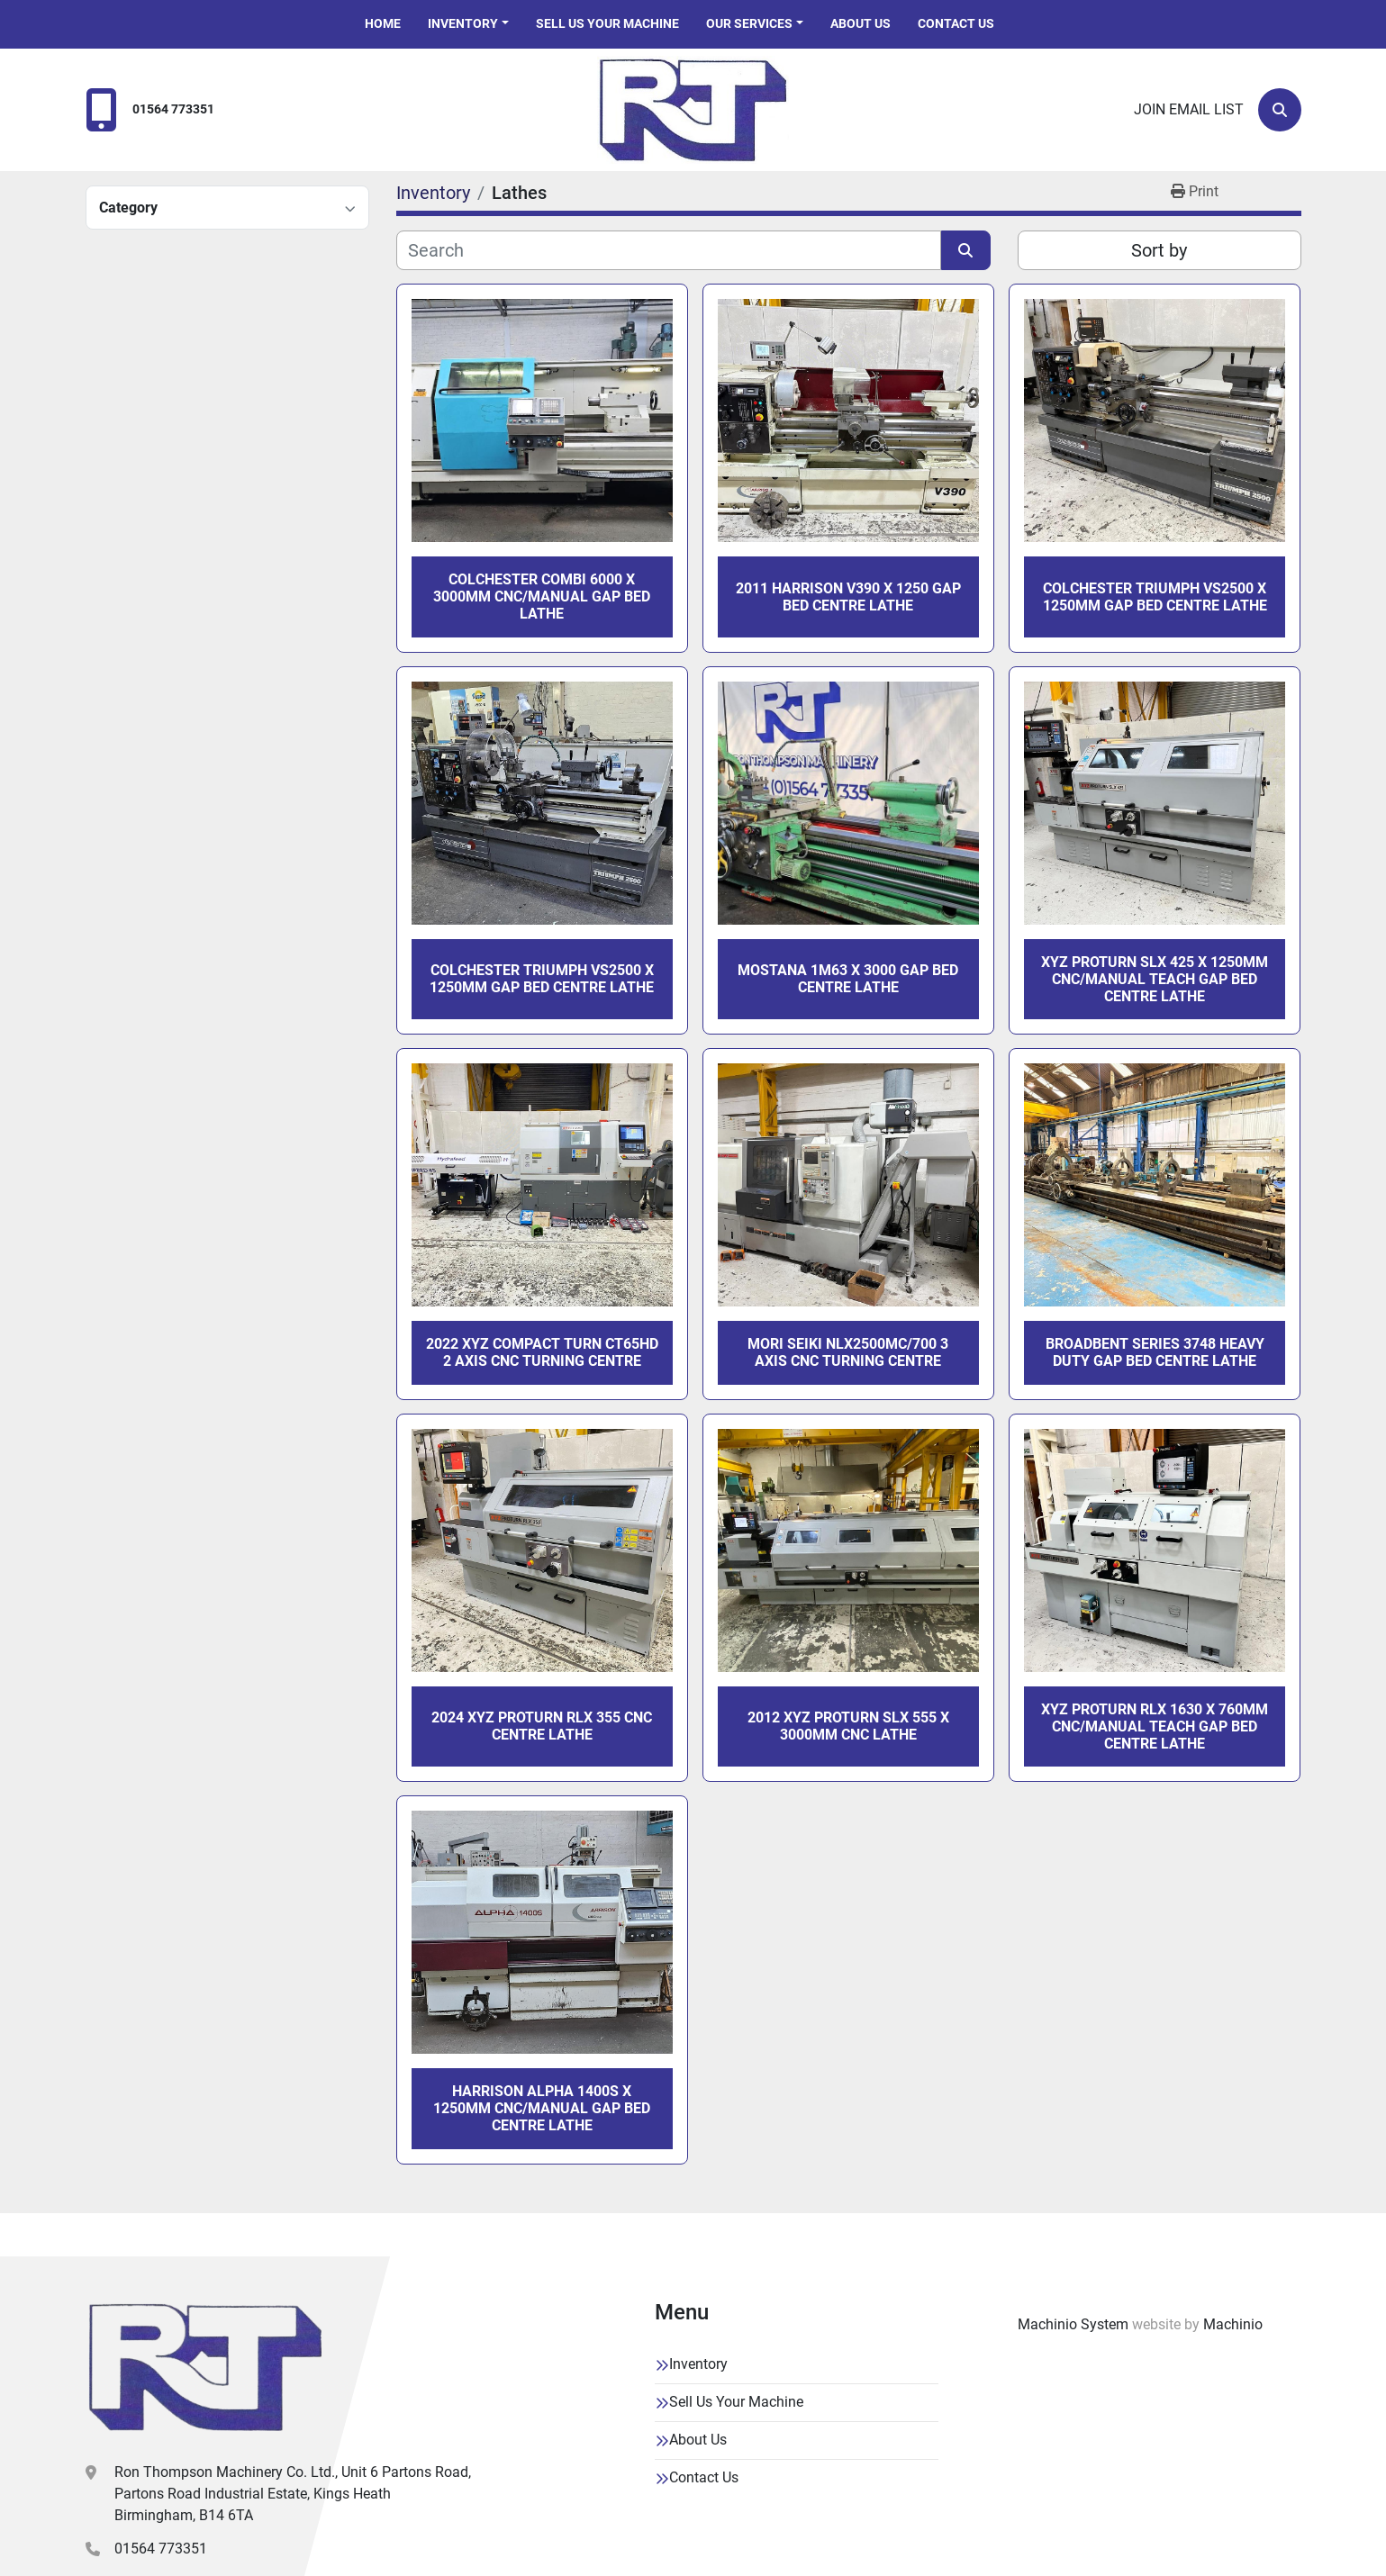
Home (383, 23)
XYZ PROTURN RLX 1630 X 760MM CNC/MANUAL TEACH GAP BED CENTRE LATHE (1154, 1726)
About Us (860, 23)
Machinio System (1073, 2324)
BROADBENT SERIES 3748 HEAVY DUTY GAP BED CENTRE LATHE (1155, 1352)
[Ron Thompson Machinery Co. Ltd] (205, 2367)
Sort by (1159, 250)
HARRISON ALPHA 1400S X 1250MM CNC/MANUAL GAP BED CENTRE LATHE (541, 2108)
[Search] (1279, 109)
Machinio (1233, 2324)
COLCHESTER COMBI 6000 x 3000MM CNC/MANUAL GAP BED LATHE (541, 596)
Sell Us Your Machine (607, 23)
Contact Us (956, 23)
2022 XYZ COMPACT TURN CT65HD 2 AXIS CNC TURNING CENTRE (542, 1352)
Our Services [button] (749, 23)
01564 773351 (173, 109)
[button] (468, 23)
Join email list (1189, 109)
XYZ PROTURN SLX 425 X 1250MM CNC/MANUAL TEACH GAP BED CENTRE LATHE (1154, 979)
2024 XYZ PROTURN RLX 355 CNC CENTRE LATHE (541, 1726)
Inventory (463, 23)
